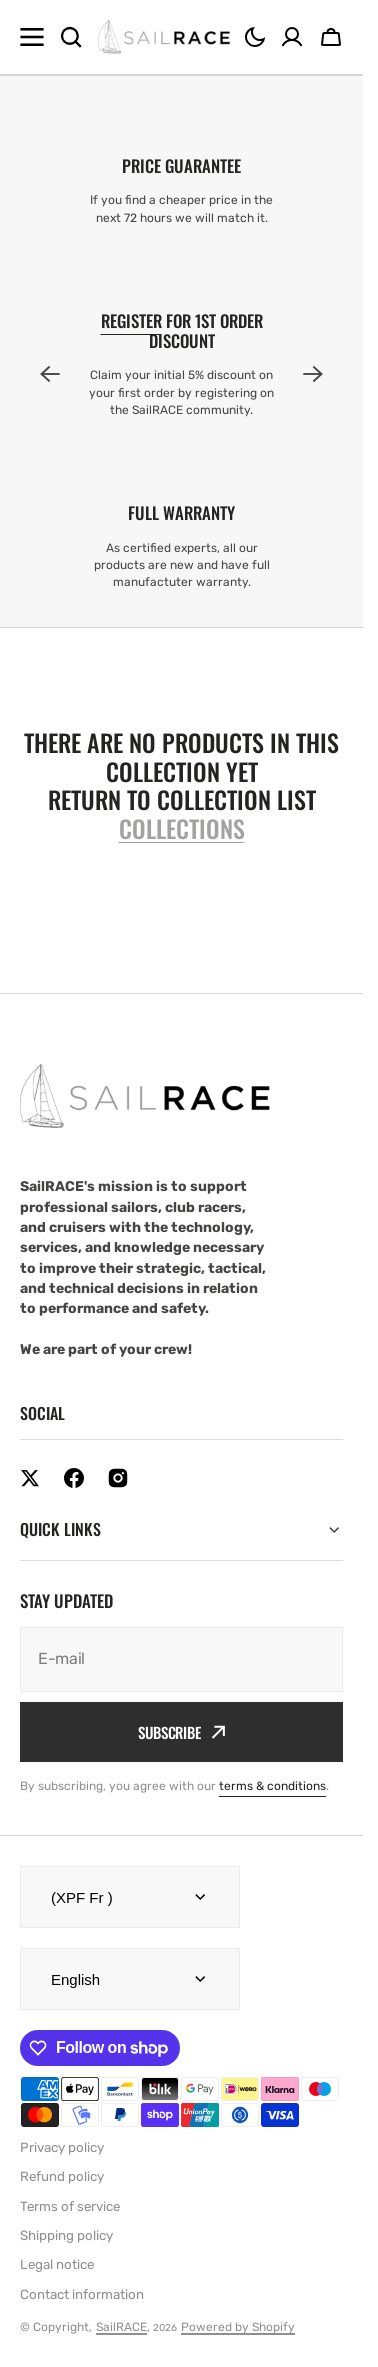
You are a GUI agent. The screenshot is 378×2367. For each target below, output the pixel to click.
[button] (255, 37)
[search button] (71, 37)
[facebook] (74, 1478)
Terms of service (70, 2206)
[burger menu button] (32, 37)
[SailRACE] (164, 37)
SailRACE (121, 2327)
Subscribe (181, 1732)
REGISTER (131, 320)
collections (182, 828)
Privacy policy (62, 2147)
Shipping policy (66, 2235)
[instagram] (118, 1478)
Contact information (82, 2294)
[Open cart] (331, 37)
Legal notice (57, 2264)
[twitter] (30, 1478)
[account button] (292, 37)
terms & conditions (272, 1786)
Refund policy (62, 2176)
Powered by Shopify (238, 2327)
